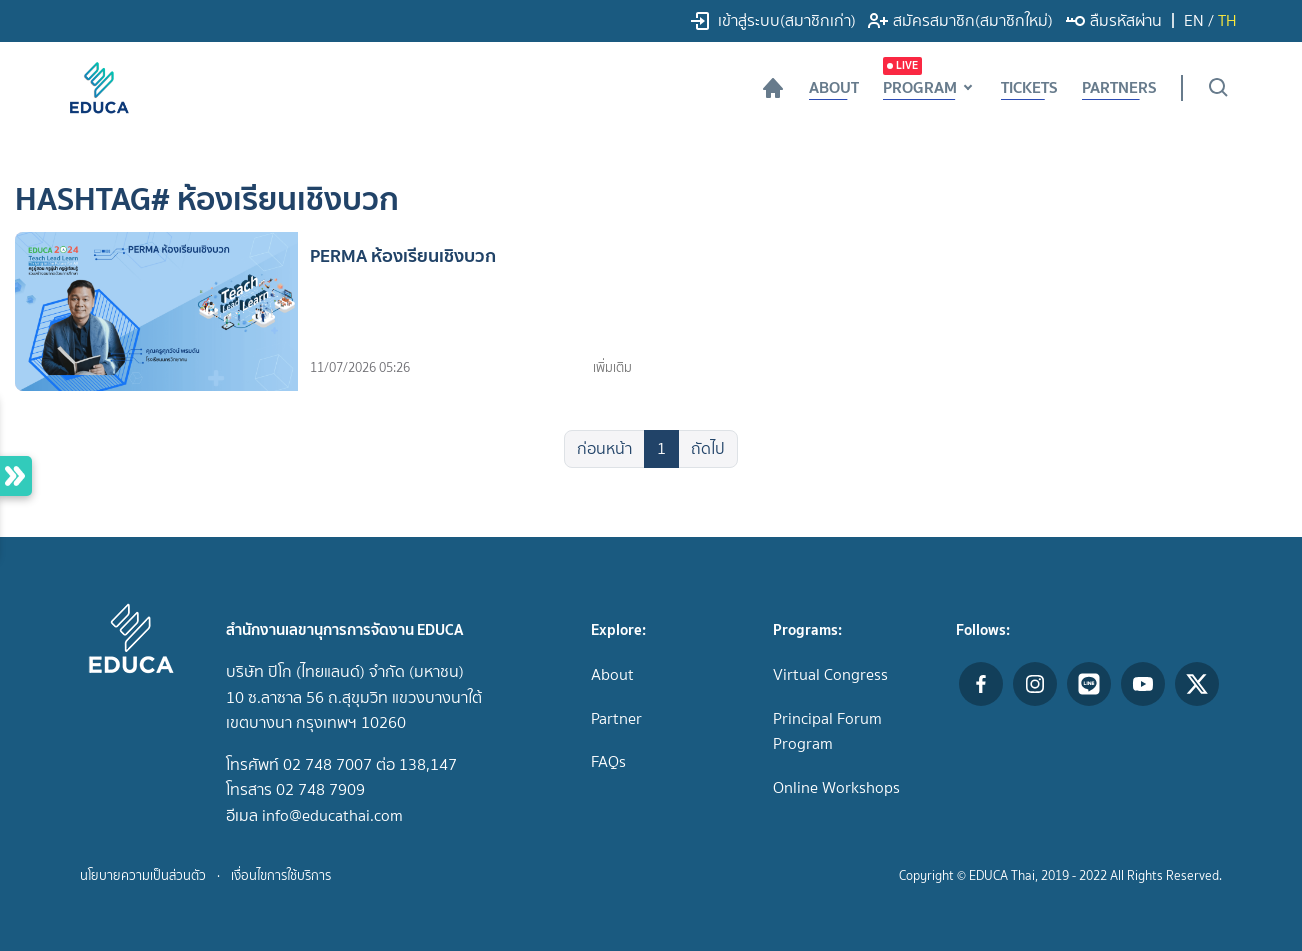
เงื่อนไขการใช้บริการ (281, 875)
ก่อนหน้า (604, 448)
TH (1227, 20)
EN (1194, 20)
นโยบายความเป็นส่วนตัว (143, 875)
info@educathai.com (332, 815)
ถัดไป (708, 448)
